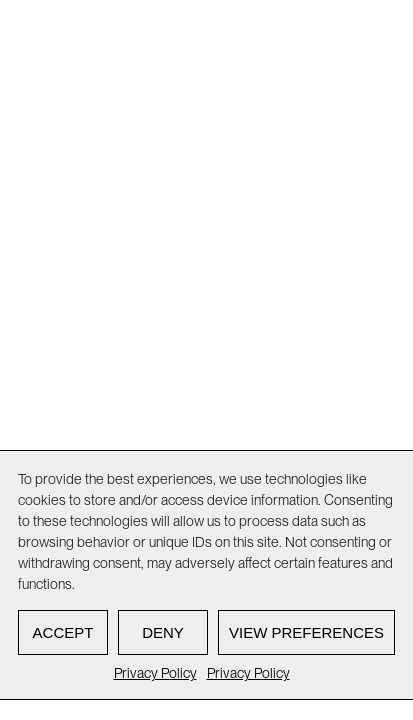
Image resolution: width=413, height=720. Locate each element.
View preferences (306, 632)
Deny (163, 632)
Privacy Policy (155, 673)
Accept (63, 632)
